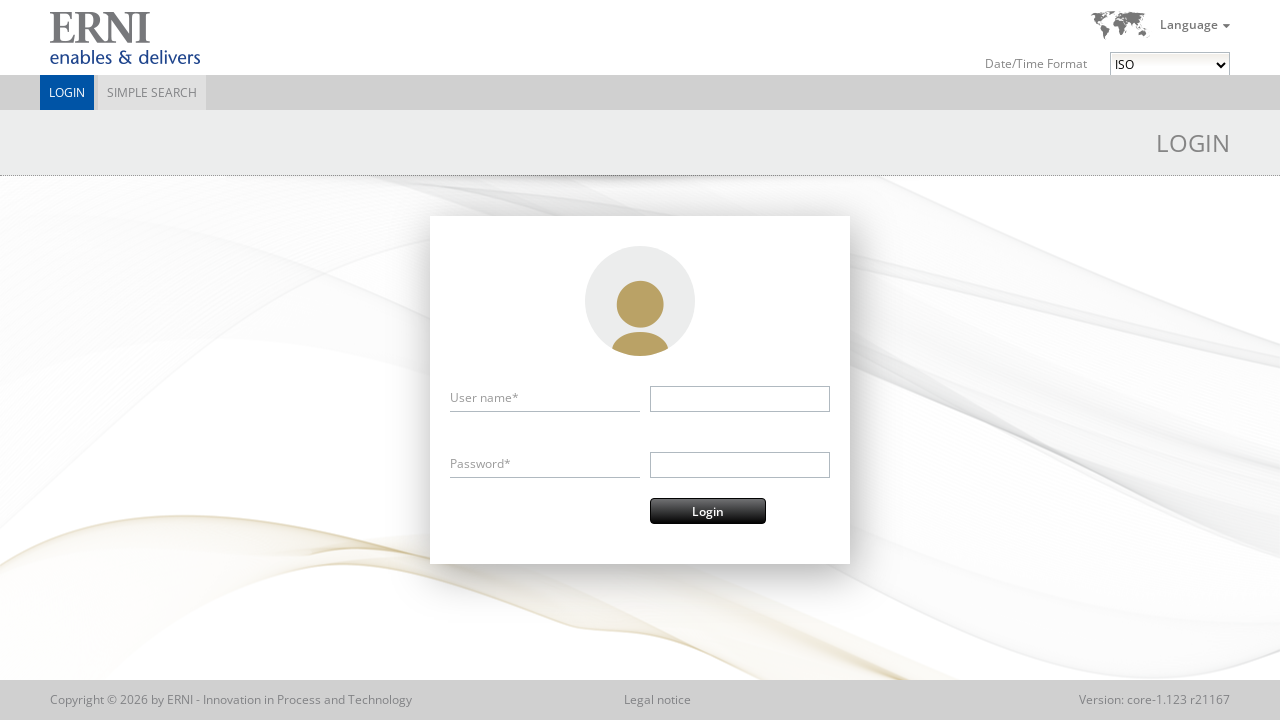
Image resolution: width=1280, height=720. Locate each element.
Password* (480, 463)
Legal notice (657, 699)
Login (67, 92)
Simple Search (152, 92)
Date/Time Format (1036, 63)
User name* (484, 397)
